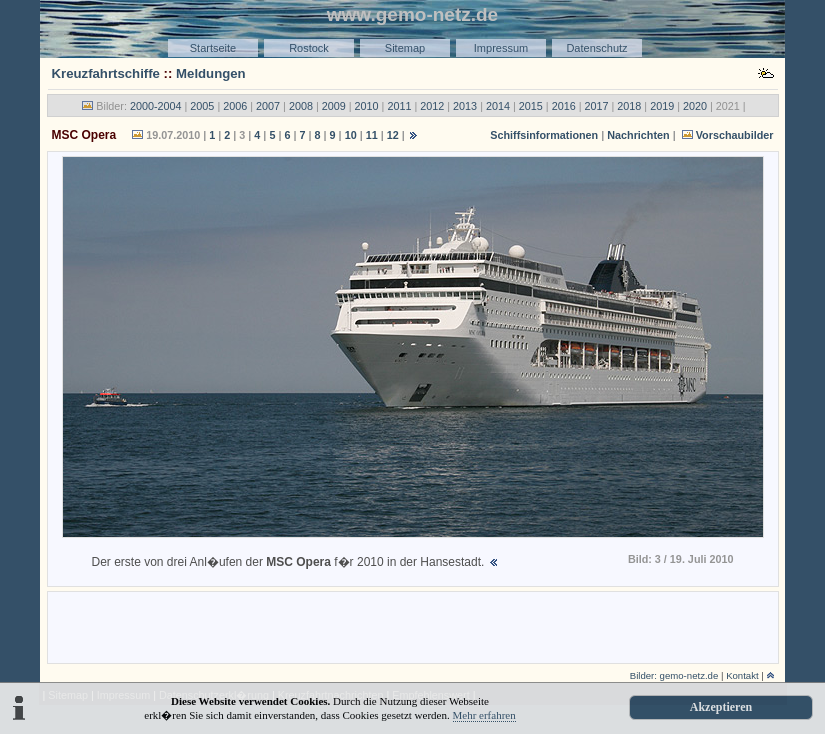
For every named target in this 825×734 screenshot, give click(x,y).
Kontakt (742, 675)
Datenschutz (596, 48)
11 (372, 135)
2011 (399, 106)
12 (393, 135)
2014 (498, 106)
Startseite (213, 48)
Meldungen (211, 73)
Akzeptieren (721, 707)
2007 (268, 106)
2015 (531, 106)
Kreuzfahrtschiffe (106, 73)
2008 (301, 106)
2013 (465, 106)
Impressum (501, 48)
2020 (695, 106)
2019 (662, 106)
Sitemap (405, 48)
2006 (235, 106)
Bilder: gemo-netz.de (674, 675)
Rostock (309, 48)
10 (351, 135)
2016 (564, 106)
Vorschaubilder (735, 135)
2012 (432, 106)
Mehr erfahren (484, 715)
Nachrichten (638, 135)
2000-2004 (156, 106)
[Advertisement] (413, 626)
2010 (367, 106)
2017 (596, 106)
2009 (334, 106)
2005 (202, 106)
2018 (629, 106)
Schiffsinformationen (544, 135)
